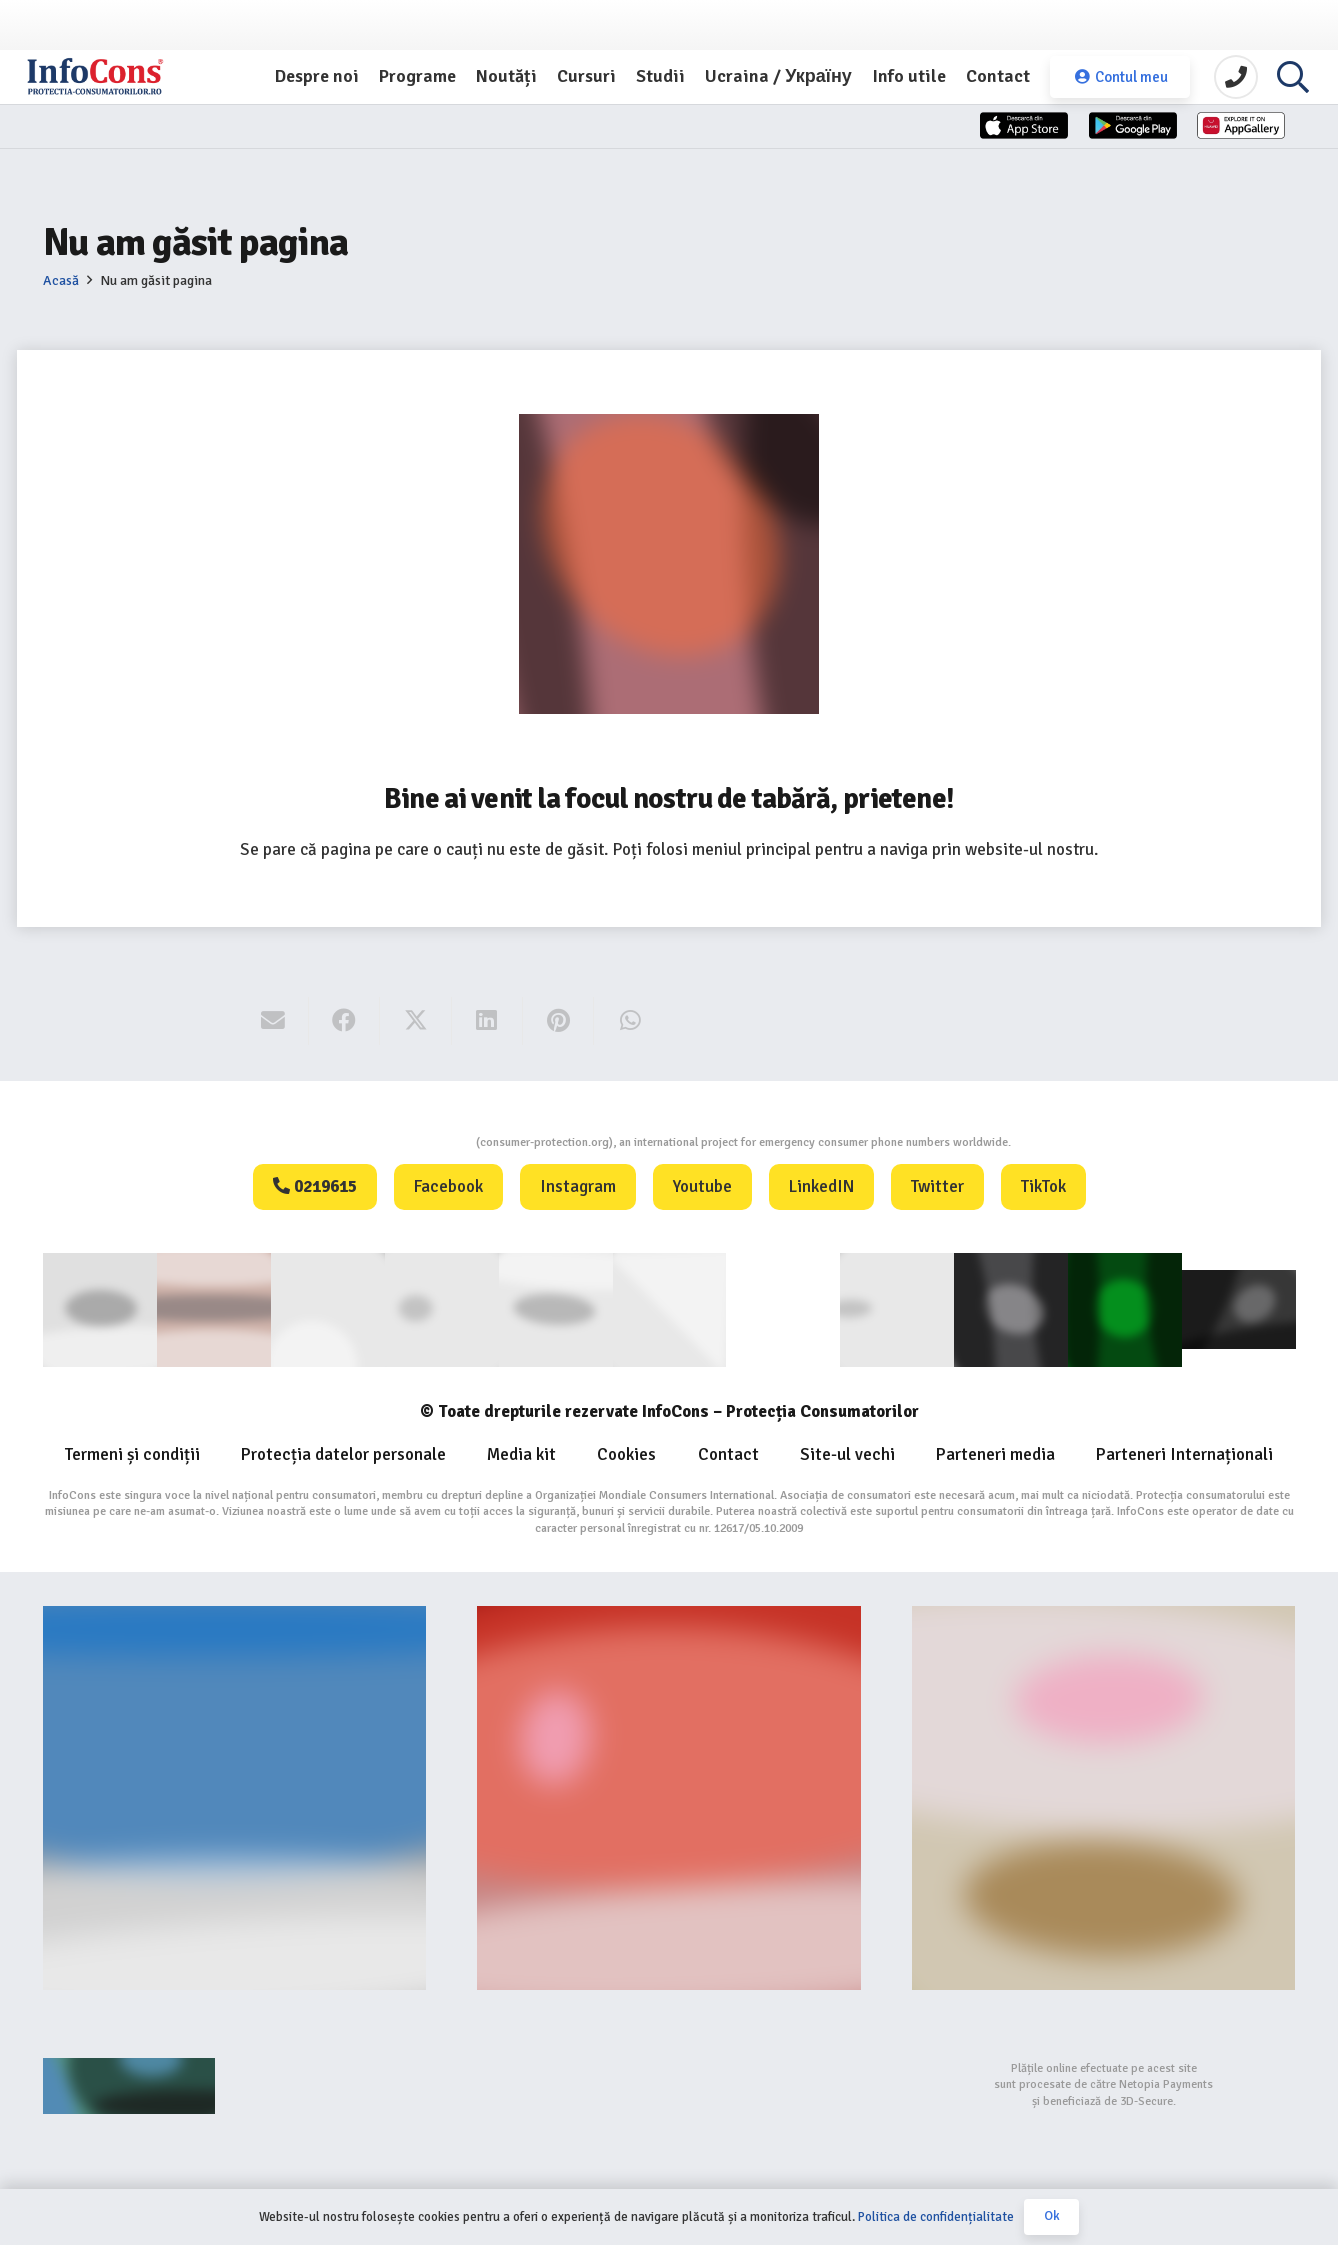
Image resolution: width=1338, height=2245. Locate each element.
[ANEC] (327, 1308)
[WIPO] (783, 1308)
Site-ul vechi (847, 1450)
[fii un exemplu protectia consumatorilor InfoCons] (1104, 1795)
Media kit (521, 1450)
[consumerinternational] (213, 1308)
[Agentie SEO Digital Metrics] (235, 2082)
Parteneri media (995, 1450)
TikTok (1043, 1187)
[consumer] (100, 1308)
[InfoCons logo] (140, 85)
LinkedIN (821, 1187)
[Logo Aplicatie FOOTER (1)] (1011, 1308)
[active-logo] (1239, 1308)
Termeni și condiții (132, 1450)
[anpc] (441, 1308)
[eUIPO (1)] (897, 1308)
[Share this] (344, 1021)
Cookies (626, 1450)
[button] (1293, 85)
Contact (728, 1450)
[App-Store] (846, 153)
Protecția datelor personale (343, 1450)
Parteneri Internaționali (1184, 1450)
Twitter (937, 1187)
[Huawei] (1205, 153)
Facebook (448, 1187)
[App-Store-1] (1026, 153)
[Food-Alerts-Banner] (669, 1795)
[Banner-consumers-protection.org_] (235, 1795)
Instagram (578, 1187)
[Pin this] (558, 1021)
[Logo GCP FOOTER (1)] (1125, 1308)
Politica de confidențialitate (936, 2217)
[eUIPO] (669, 1308)
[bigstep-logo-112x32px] (669, 2082)
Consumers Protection (400, 1142)
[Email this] (272, 1021)
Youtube (702, 1187)
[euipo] (555, 1308)
